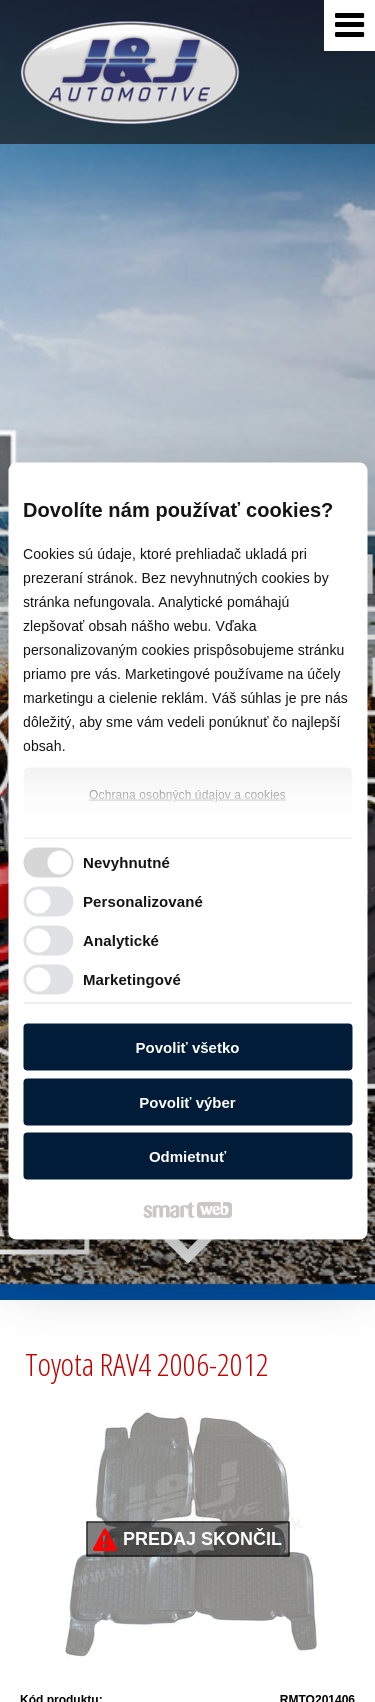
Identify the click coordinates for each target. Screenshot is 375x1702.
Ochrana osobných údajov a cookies (187, 795)
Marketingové (132, 978)
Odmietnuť (187, 1156)
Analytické (121, 939)
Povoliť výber (187, 1101)
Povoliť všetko (188, 1047)
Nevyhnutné (126, 861)
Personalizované (143, 900)
